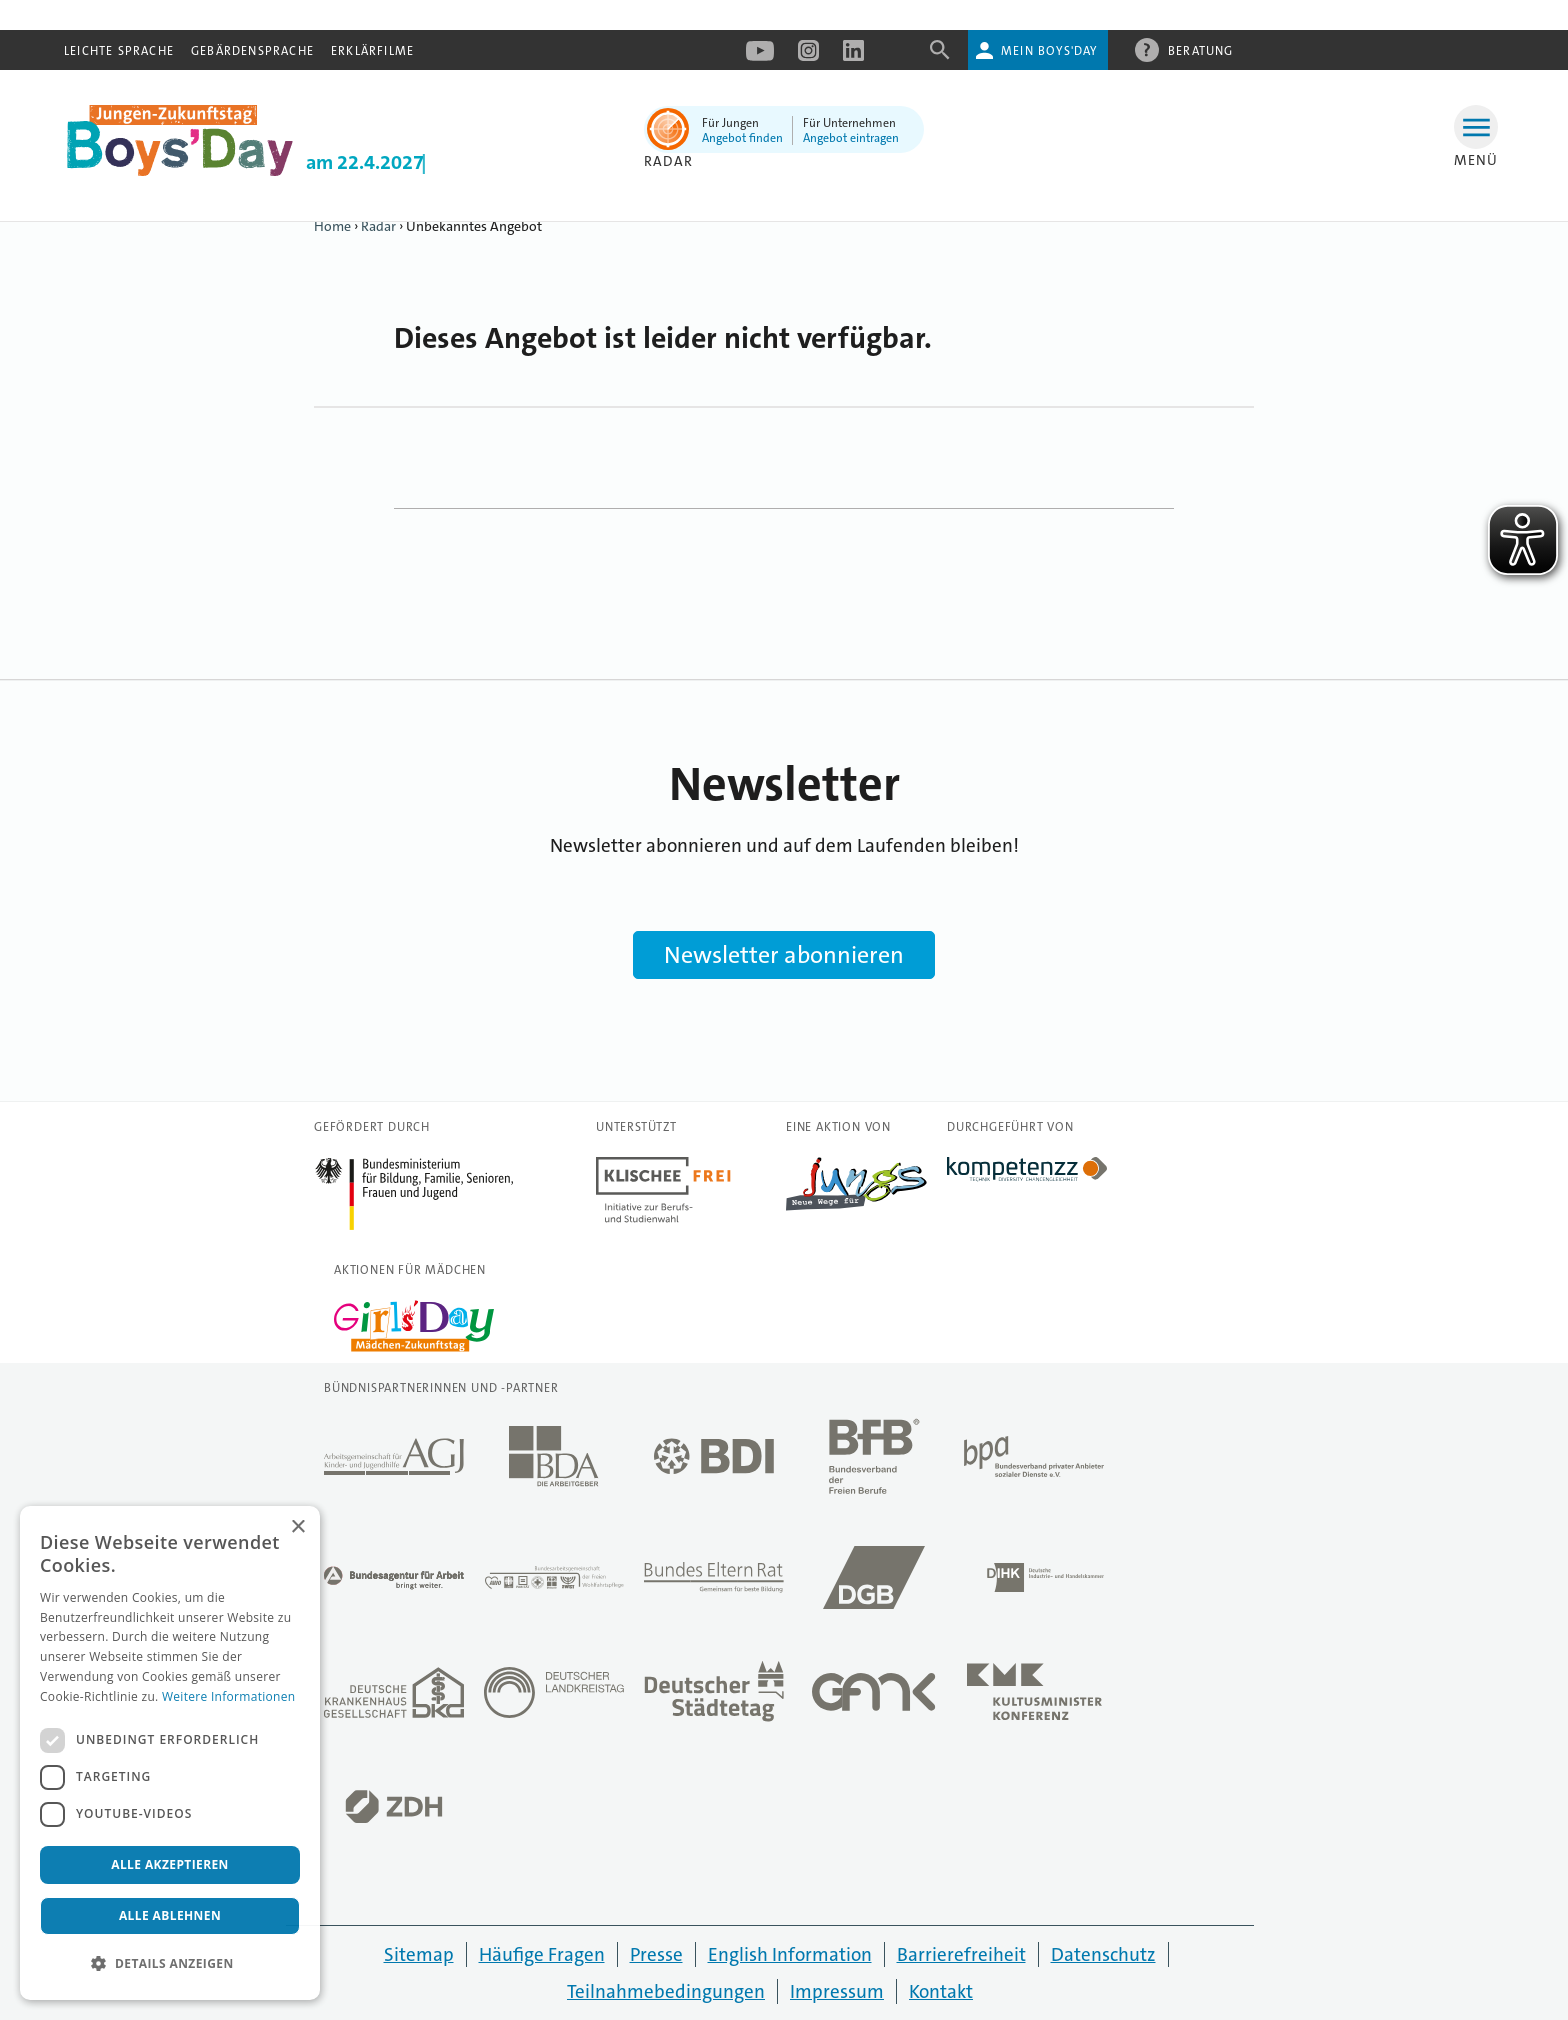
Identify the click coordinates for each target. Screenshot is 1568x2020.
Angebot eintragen (851, 138)
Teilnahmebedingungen (666, 1991)
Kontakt (941, 1991)
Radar (378, 226)
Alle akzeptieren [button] (170, 1864)
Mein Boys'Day (1049, 51)
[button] (170, 1964)
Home (332, 226)
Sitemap (419, 1954)
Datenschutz (1103, 1954)
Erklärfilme (372, 51)
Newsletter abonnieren (784, 955)
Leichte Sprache (119, 51)
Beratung (1201, 50)
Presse (656, 1954)
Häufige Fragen (542, 1954)
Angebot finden (742, 138)
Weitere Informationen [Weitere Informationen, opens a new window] (229, 1696)
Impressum (837, 1991)
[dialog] (170, 1753)
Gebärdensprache (252, 51)
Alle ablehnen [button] (170, 1915)
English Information (790, 1954)
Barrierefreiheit (961, 1954)
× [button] (297, 1527)
